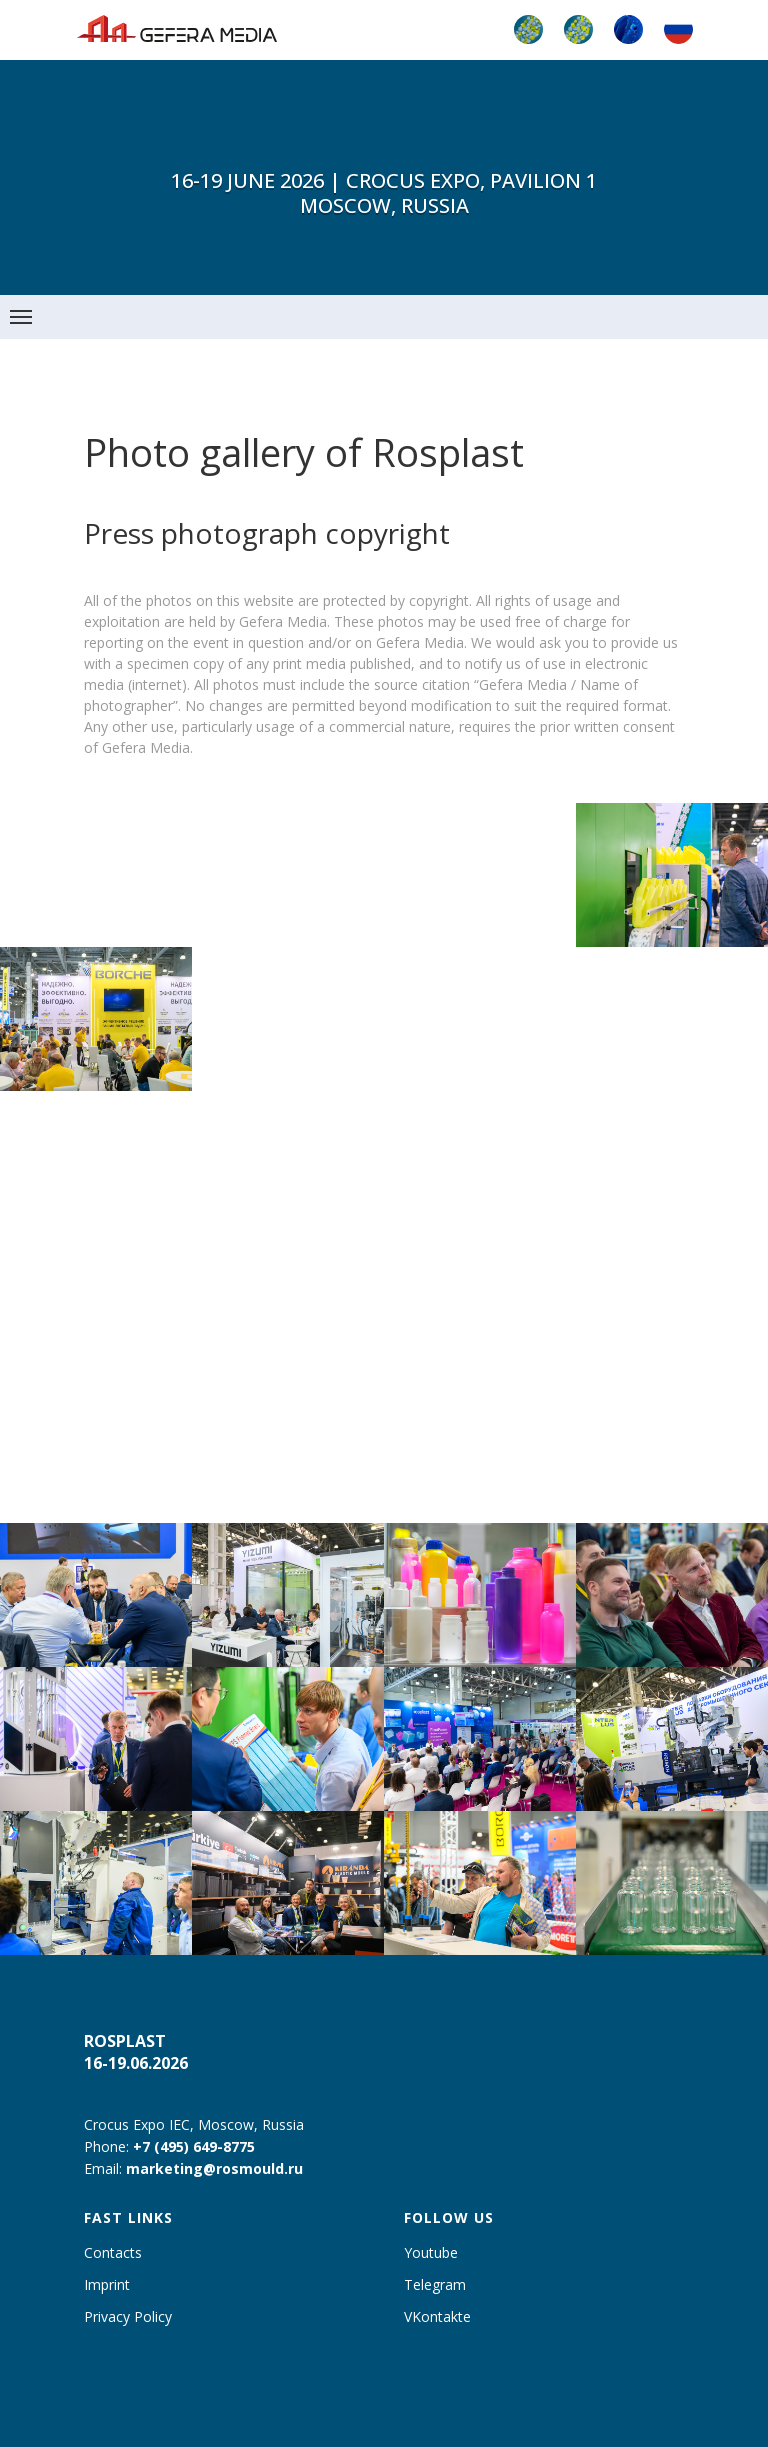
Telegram (435, 2284)
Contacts (113, 2252)
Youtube (431, 2252)
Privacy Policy (128, 2316)
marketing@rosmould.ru (214, 2168)
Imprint (107, 2284)
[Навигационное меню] (21, 317)
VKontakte (437, 2316)
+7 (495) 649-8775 (194, 2146)
